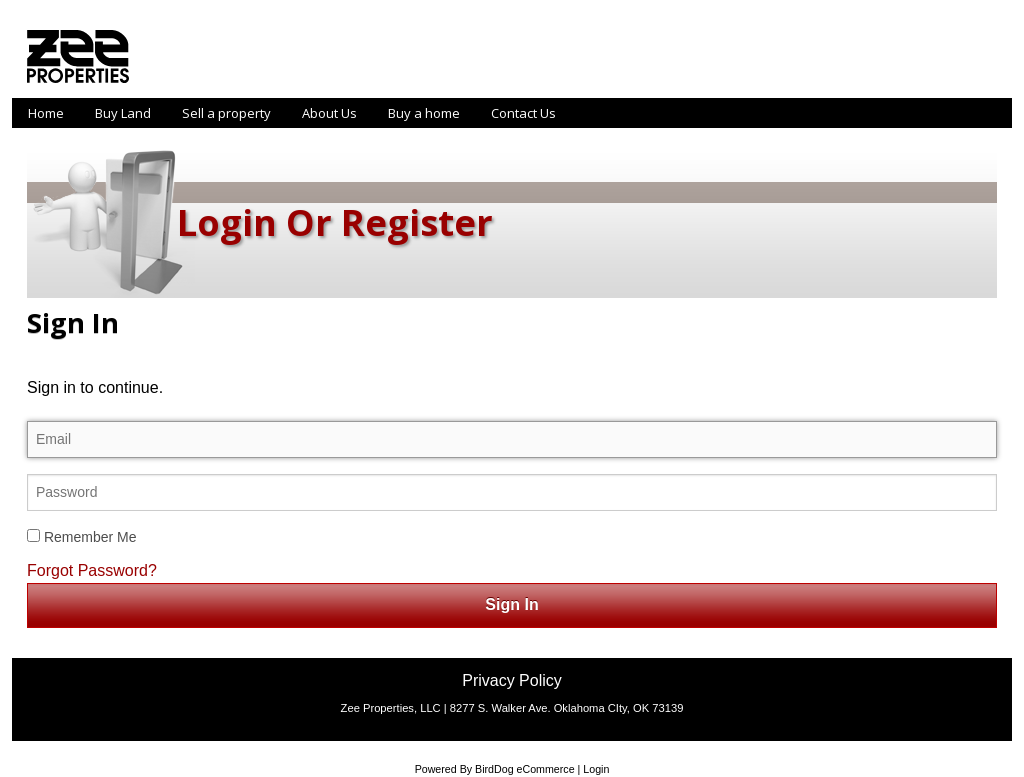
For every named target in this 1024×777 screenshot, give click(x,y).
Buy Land (123, 113)
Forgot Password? (92, 570)
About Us (329, 113)
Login (596, 769)
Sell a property (226, 113)
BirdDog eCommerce (525, 769)
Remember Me (81, 537)
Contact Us (523, 113)
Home (46, 113)
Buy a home (424, 113)
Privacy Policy (512, 680)
